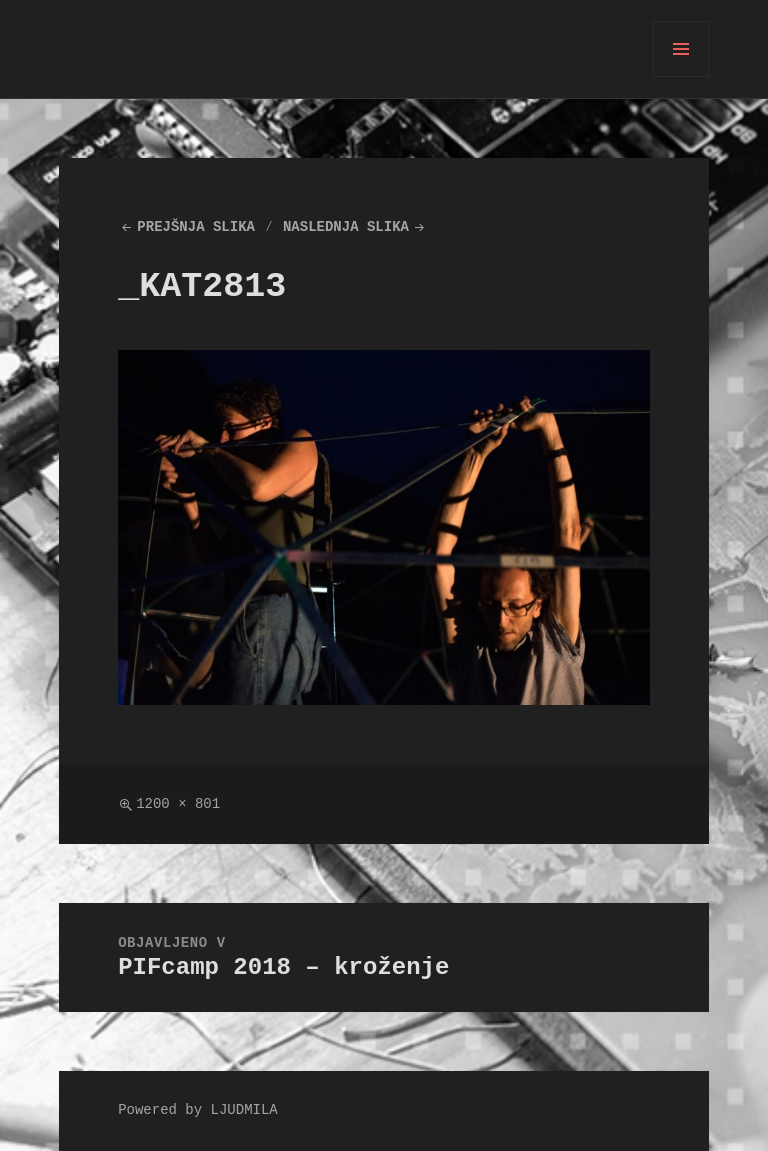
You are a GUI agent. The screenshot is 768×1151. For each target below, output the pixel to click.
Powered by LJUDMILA (198, 1110)
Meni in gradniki (681, 76)
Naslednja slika (346, 227)
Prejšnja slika (196, 227)
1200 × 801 (178, 804)
